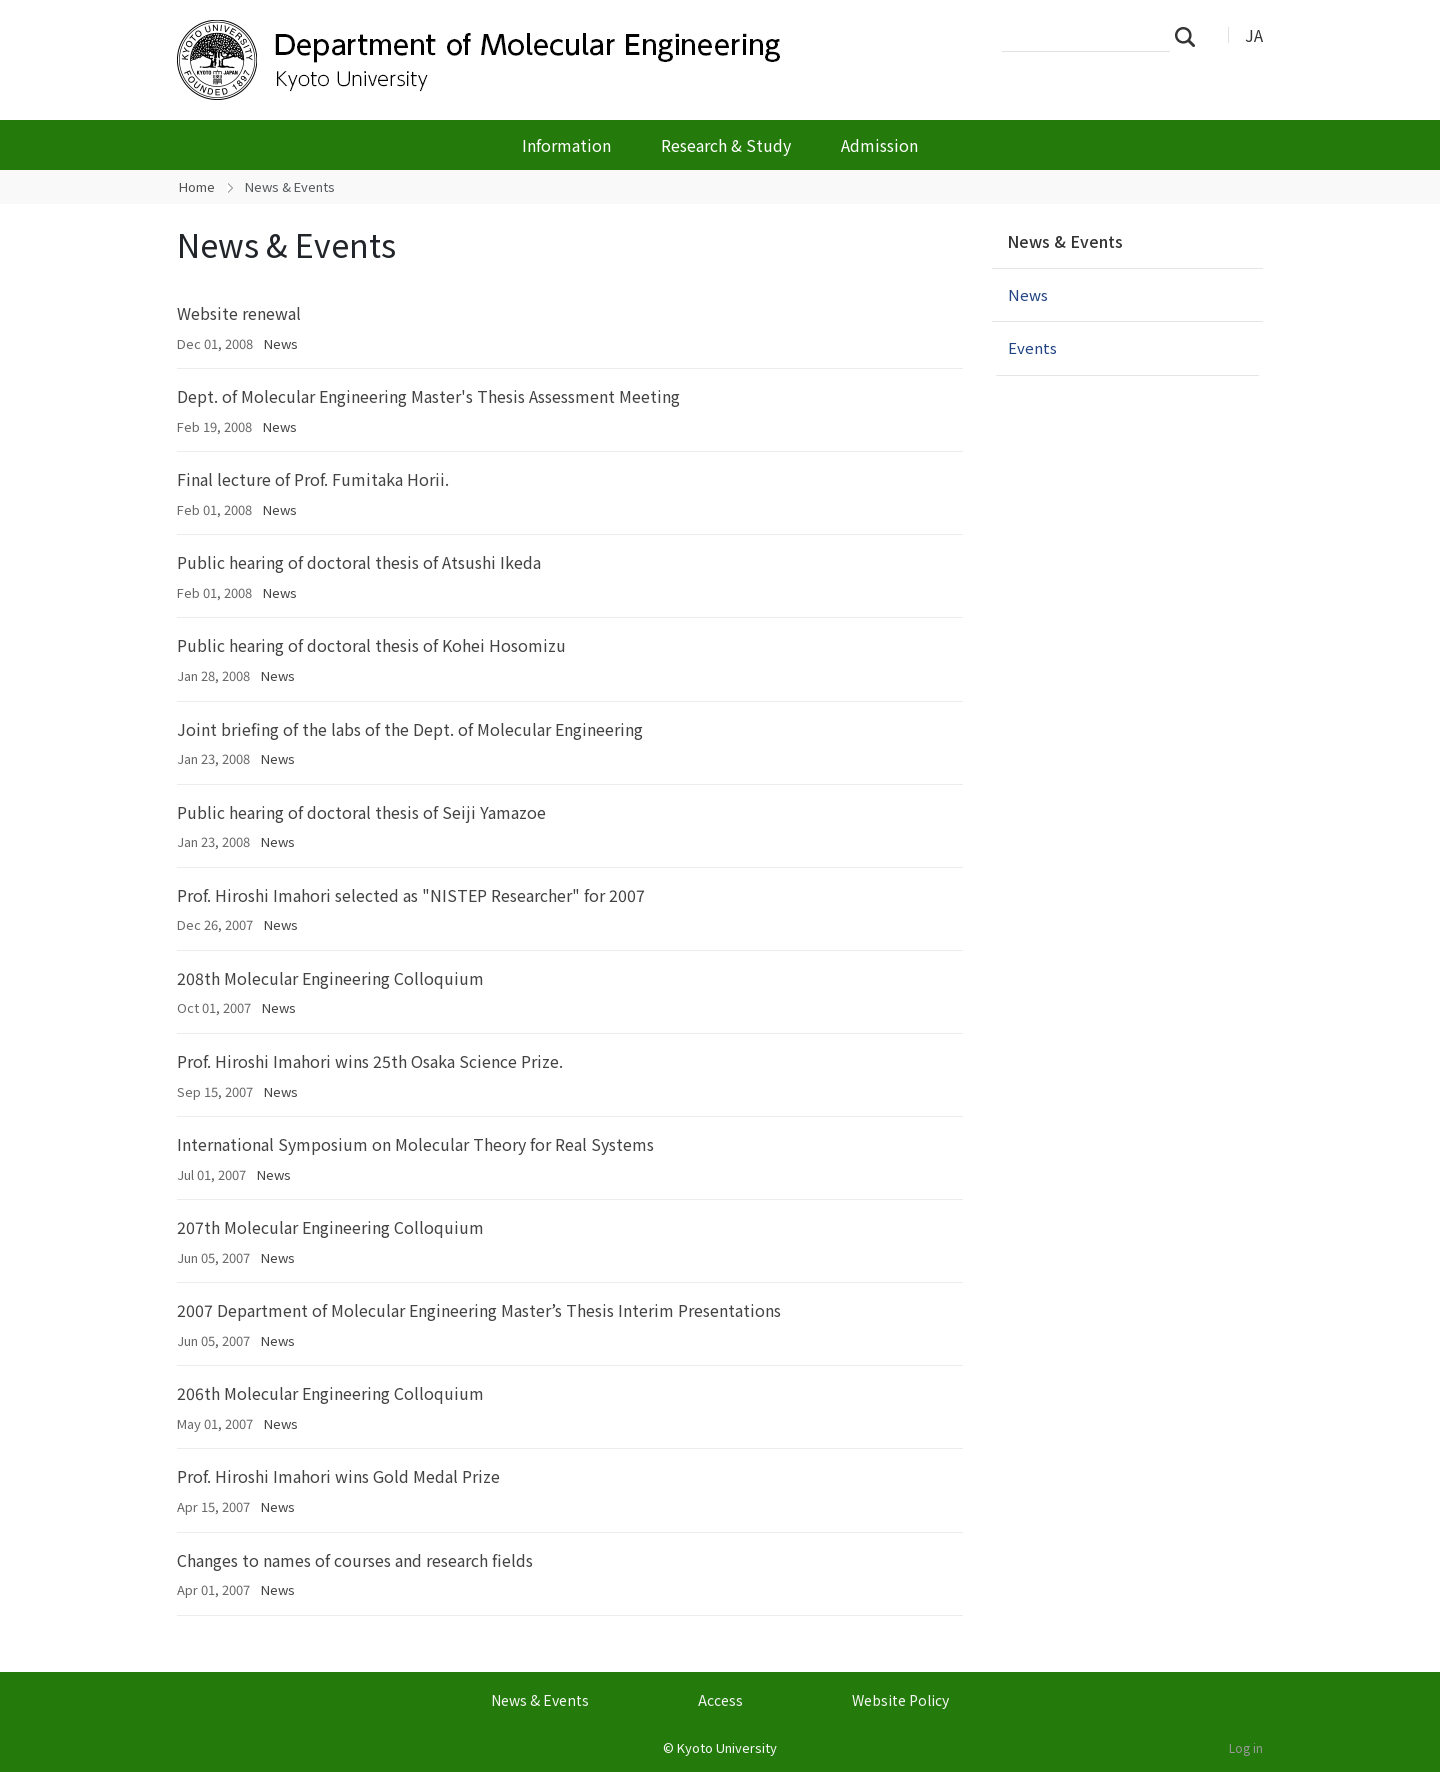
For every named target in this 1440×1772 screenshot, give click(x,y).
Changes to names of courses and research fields (355, 1560)
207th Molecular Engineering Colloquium (330, 1227)
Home (197, 186)
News (281, 343)
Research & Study (726, 145)
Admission (879, 145)
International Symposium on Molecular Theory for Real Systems (415, 1144)
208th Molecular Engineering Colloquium (330, 978)
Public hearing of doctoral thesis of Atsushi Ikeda (359, 562)
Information (566, 145)
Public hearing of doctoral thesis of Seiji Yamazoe (361, 812)
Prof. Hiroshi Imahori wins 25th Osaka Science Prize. (370, 1061)
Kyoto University (727, 1747)
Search (1191, 36)
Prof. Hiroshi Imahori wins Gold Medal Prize (338, 1476)
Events (1032, 347)
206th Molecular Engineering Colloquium (330, 1393)
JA (1254, 35)
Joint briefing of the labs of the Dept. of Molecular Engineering (410, 729)
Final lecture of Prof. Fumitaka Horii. (313, 479)
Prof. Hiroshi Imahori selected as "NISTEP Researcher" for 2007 (411, 895)
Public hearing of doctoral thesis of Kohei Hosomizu (371, 645)
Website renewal (239, 313)
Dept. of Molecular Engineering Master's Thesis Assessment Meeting (428, 396)
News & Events (1065, 241)
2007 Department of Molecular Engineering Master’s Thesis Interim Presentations (479, 1310)
